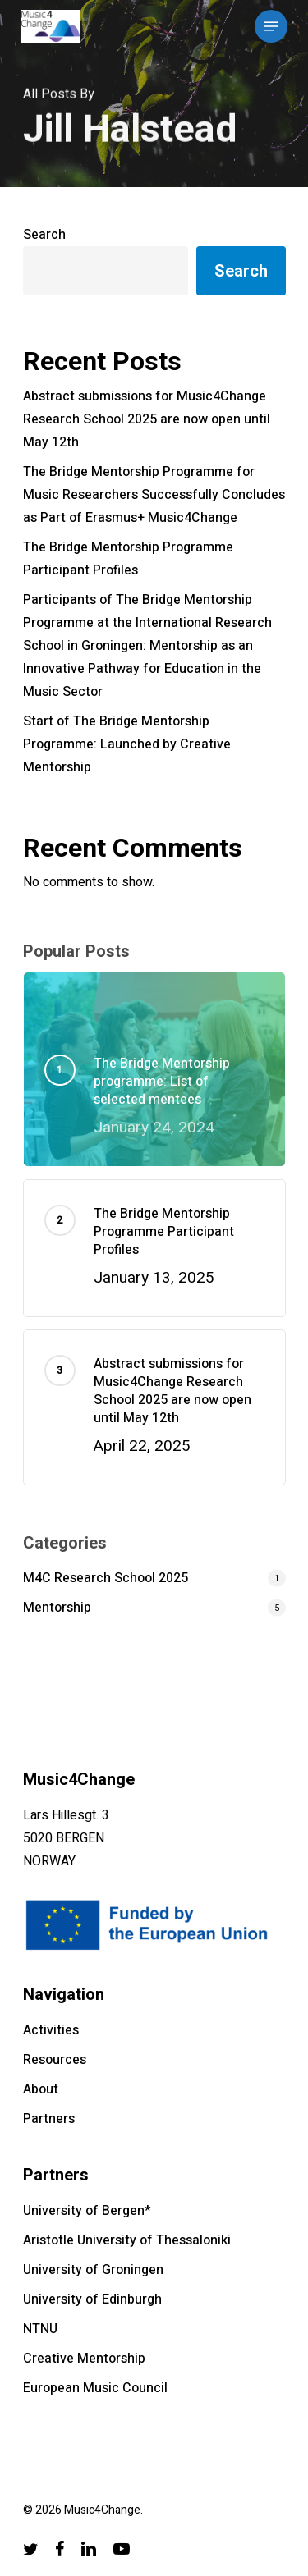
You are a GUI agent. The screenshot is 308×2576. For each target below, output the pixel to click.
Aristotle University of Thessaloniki (127, 2240)
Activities (51, 2030)
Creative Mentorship (84, 2358)
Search (44, 235)
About (40, 2089)
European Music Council (95, 2388)
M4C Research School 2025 (105, 1578)
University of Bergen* (87, 2211)
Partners (49, 2119)
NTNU (40, 2329)
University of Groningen (93, 2270)
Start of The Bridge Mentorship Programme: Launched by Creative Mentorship (127, 744)
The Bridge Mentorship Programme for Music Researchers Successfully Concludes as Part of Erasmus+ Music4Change (154, 495)
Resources (54, 2060)
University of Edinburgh (92, 2299)
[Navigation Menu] (271, 26)
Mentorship (57, 1607)
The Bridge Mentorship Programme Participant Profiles (128, 559)
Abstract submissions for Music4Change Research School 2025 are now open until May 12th (146, 419)
